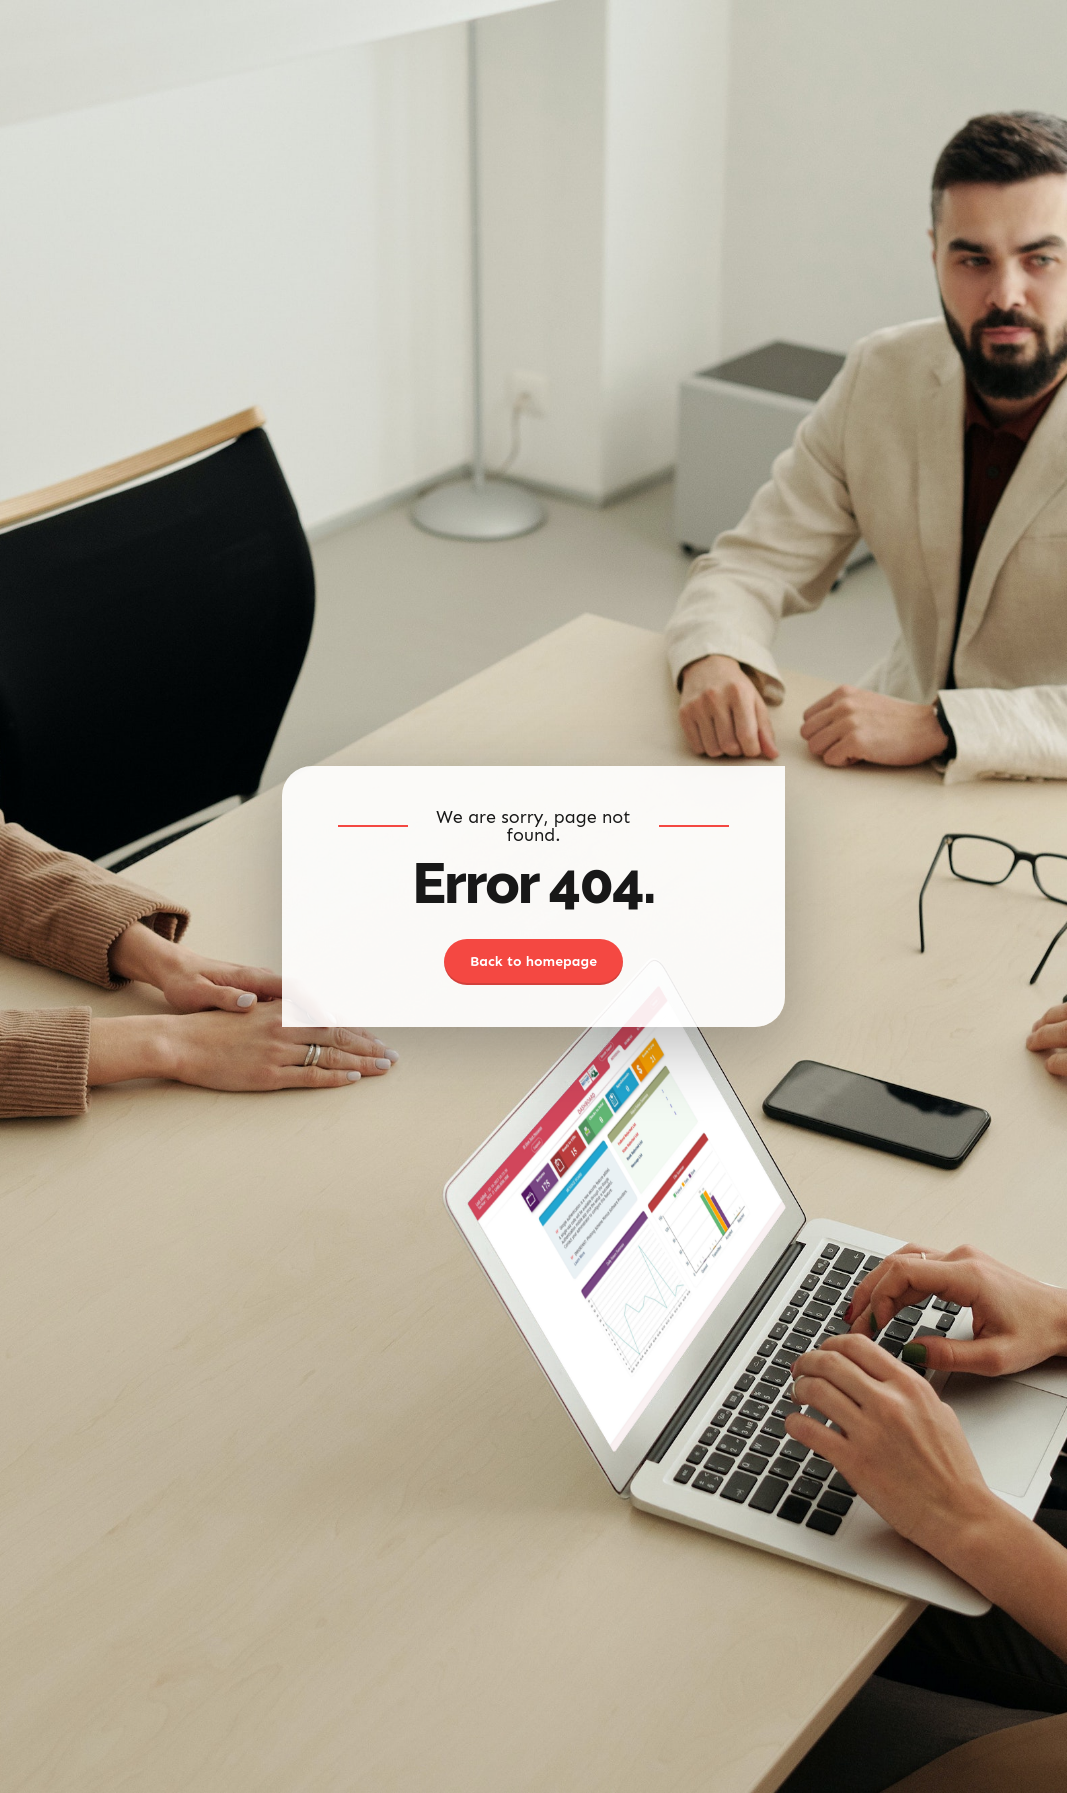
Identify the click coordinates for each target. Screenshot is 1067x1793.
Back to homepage (533, 961)
